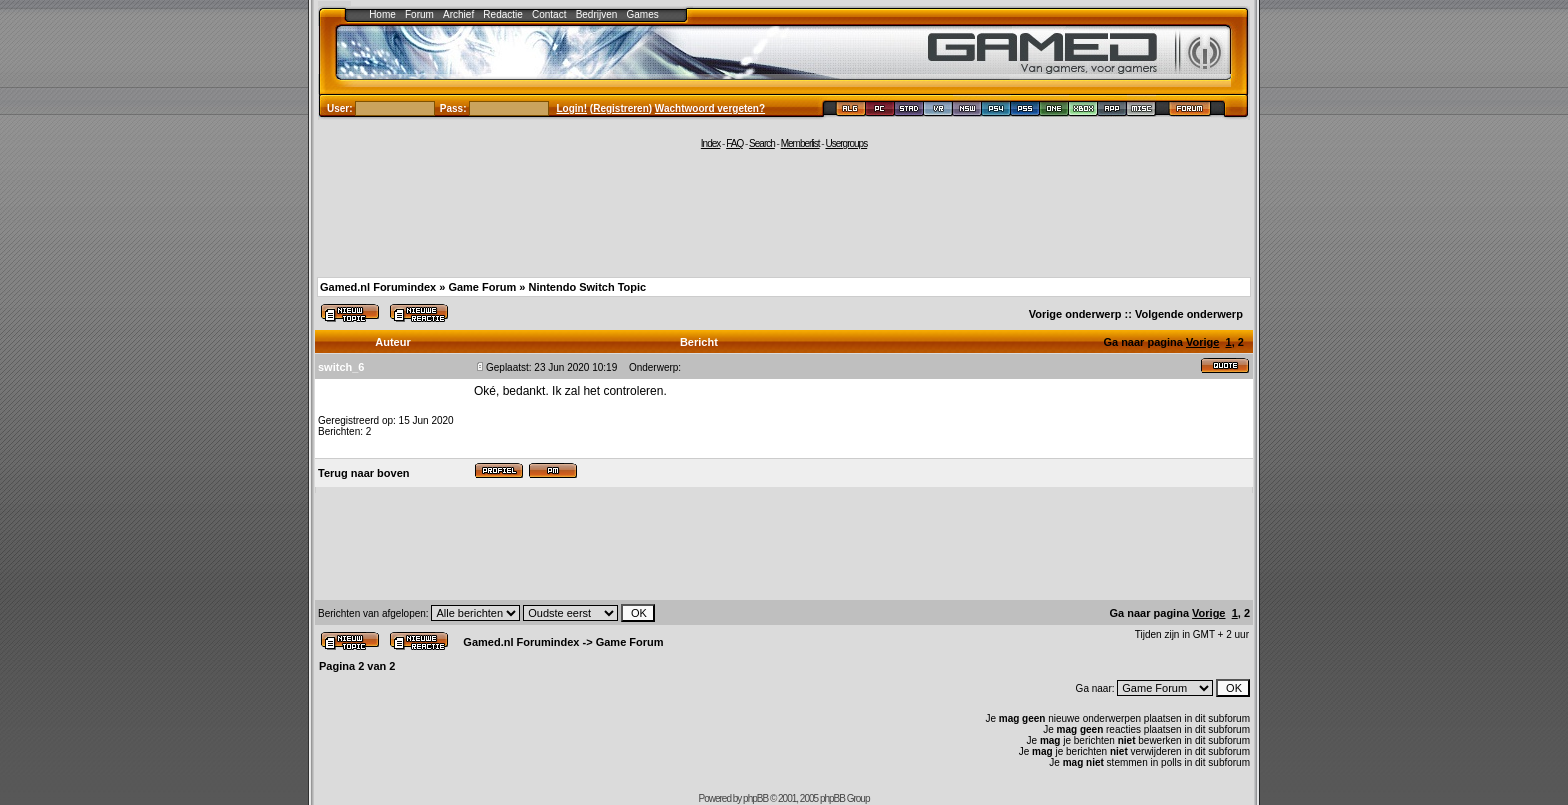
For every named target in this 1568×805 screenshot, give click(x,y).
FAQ (734, 143)
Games (643, 14)
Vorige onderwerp (1075, 314)
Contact (549, 14)
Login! (572, 108)
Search (762, 143)
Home (382, 14)
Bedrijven (597, 14)
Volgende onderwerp (1189, 314)
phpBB (755, 798)
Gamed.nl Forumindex (378, 287)
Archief (458, 14)
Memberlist (800, 143)
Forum (419, 14)
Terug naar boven (363, 473)
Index (710, 143)
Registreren (621, 108)
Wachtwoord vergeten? (710, 108)
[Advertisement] (784, 212)
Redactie (502, 14)
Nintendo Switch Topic (587, 287)
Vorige (1202, 342)
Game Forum (482, 287)
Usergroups (846, 143)
